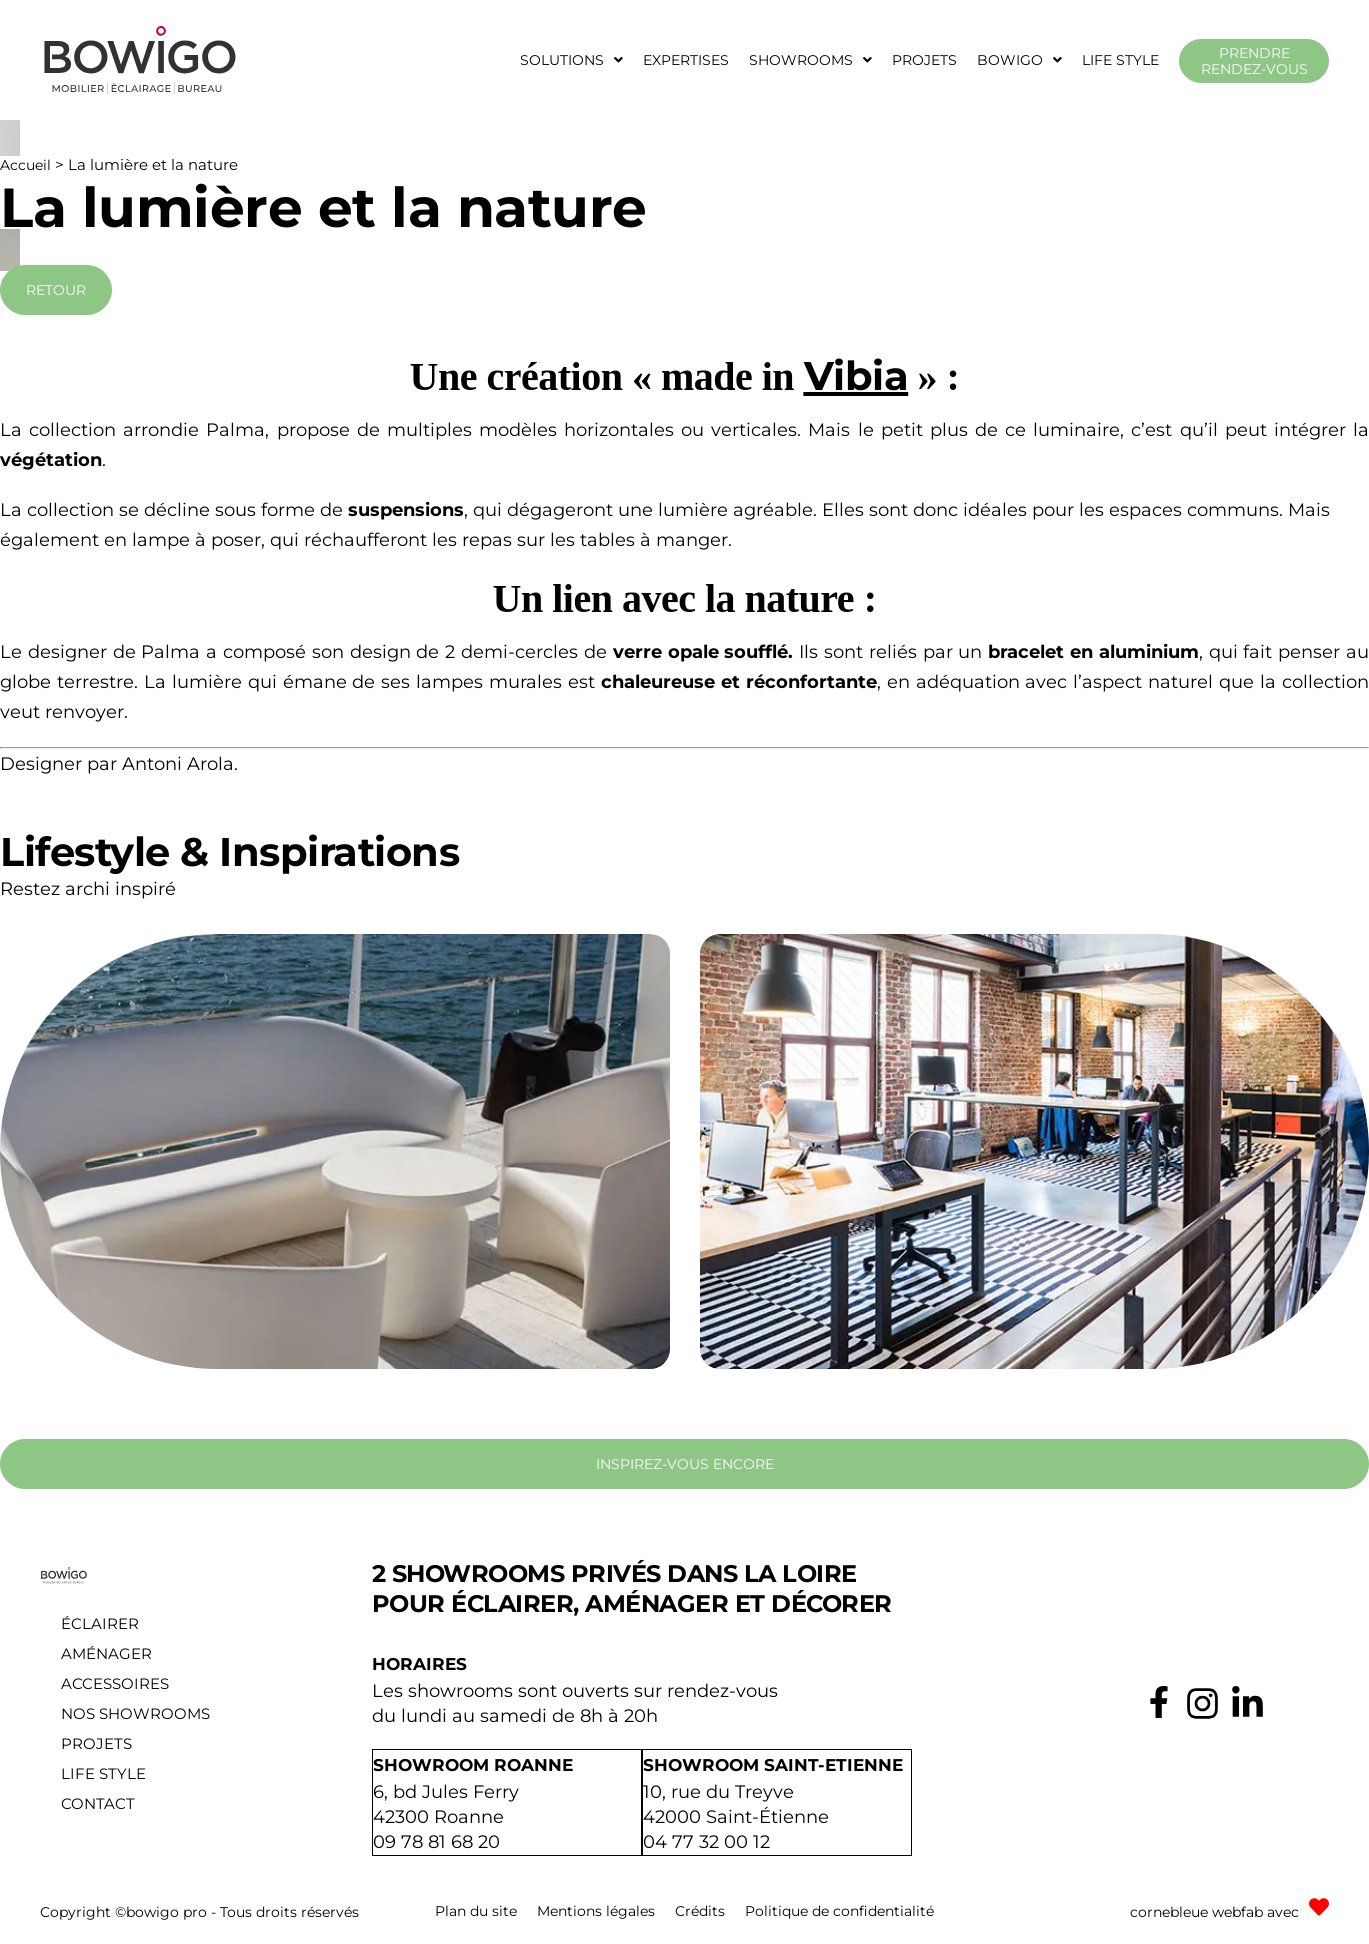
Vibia (856, 375)
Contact (98, 1803)
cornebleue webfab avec (1214, 1910)
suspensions (406, 510)
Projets (924, 60)
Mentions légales (596, 1909)
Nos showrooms (135, 1713)
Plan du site (476, 1909)
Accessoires (115, 1683)
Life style (1120, 60)
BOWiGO (1019, 60)
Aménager (106, 1653)
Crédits (700, 1909)
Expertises (686, 60)
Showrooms (810, 60)
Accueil (25, 165)
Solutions (571, 60)
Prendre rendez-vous (1254, 61)
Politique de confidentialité (839, 1909)
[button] (571, 60)
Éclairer (100, 1623)
